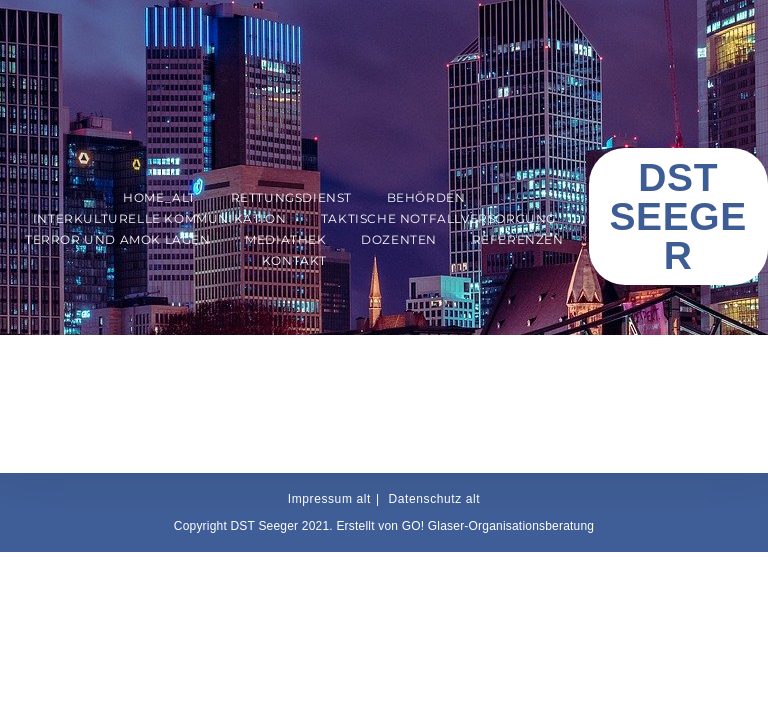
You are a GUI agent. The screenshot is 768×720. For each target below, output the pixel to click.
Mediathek (285, 239)
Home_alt (159, 197)
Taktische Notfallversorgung (438, 218)
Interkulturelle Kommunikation (159, 218)
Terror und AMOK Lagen (118, 239)
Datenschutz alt (435, 499)
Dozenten (399, 239)
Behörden (426, 197)
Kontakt (294, 260)
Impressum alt (329, 499)
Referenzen (518, 239)
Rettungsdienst (291, 197)
